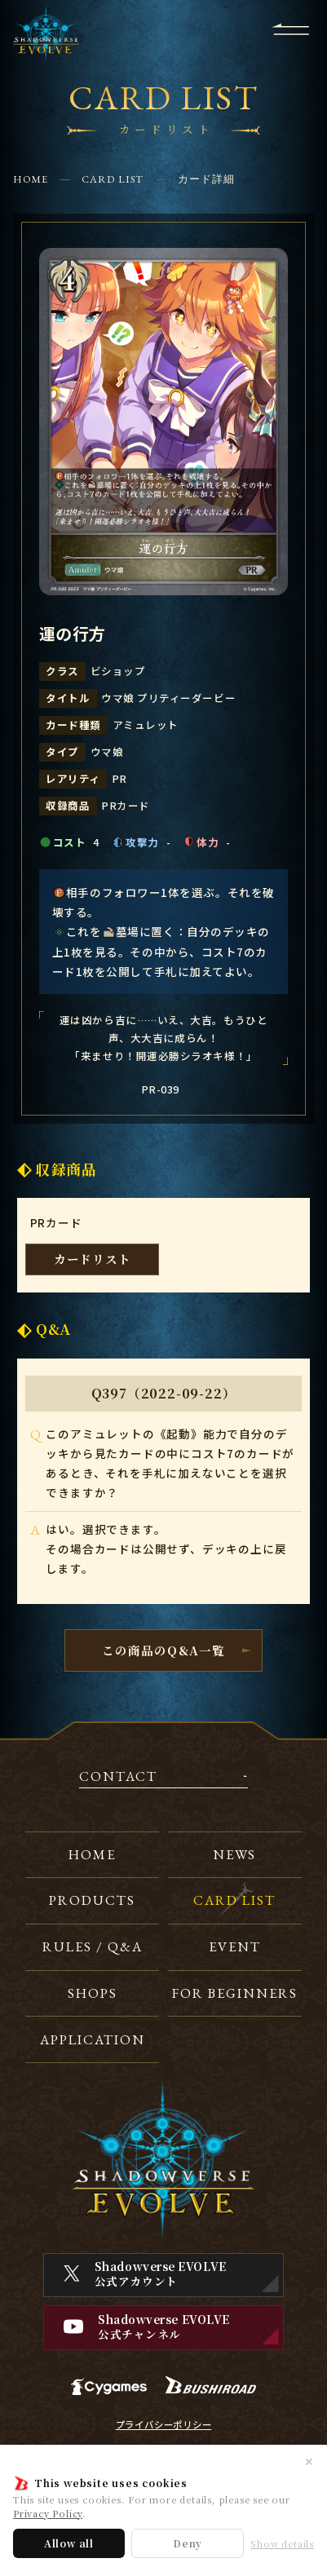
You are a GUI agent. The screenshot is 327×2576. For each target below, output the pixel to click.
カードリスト (92, 1258)
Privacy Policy (47, 2513)
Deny (187, 2543)
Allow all (69, 2543)
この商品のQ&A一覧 (164, 1650)
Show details (282, 2543)
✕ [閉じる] (309, 2461)
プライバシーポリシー (164, 2424)
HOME (30, 179)
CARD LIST (113, 179)
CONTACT (118, 1777)
